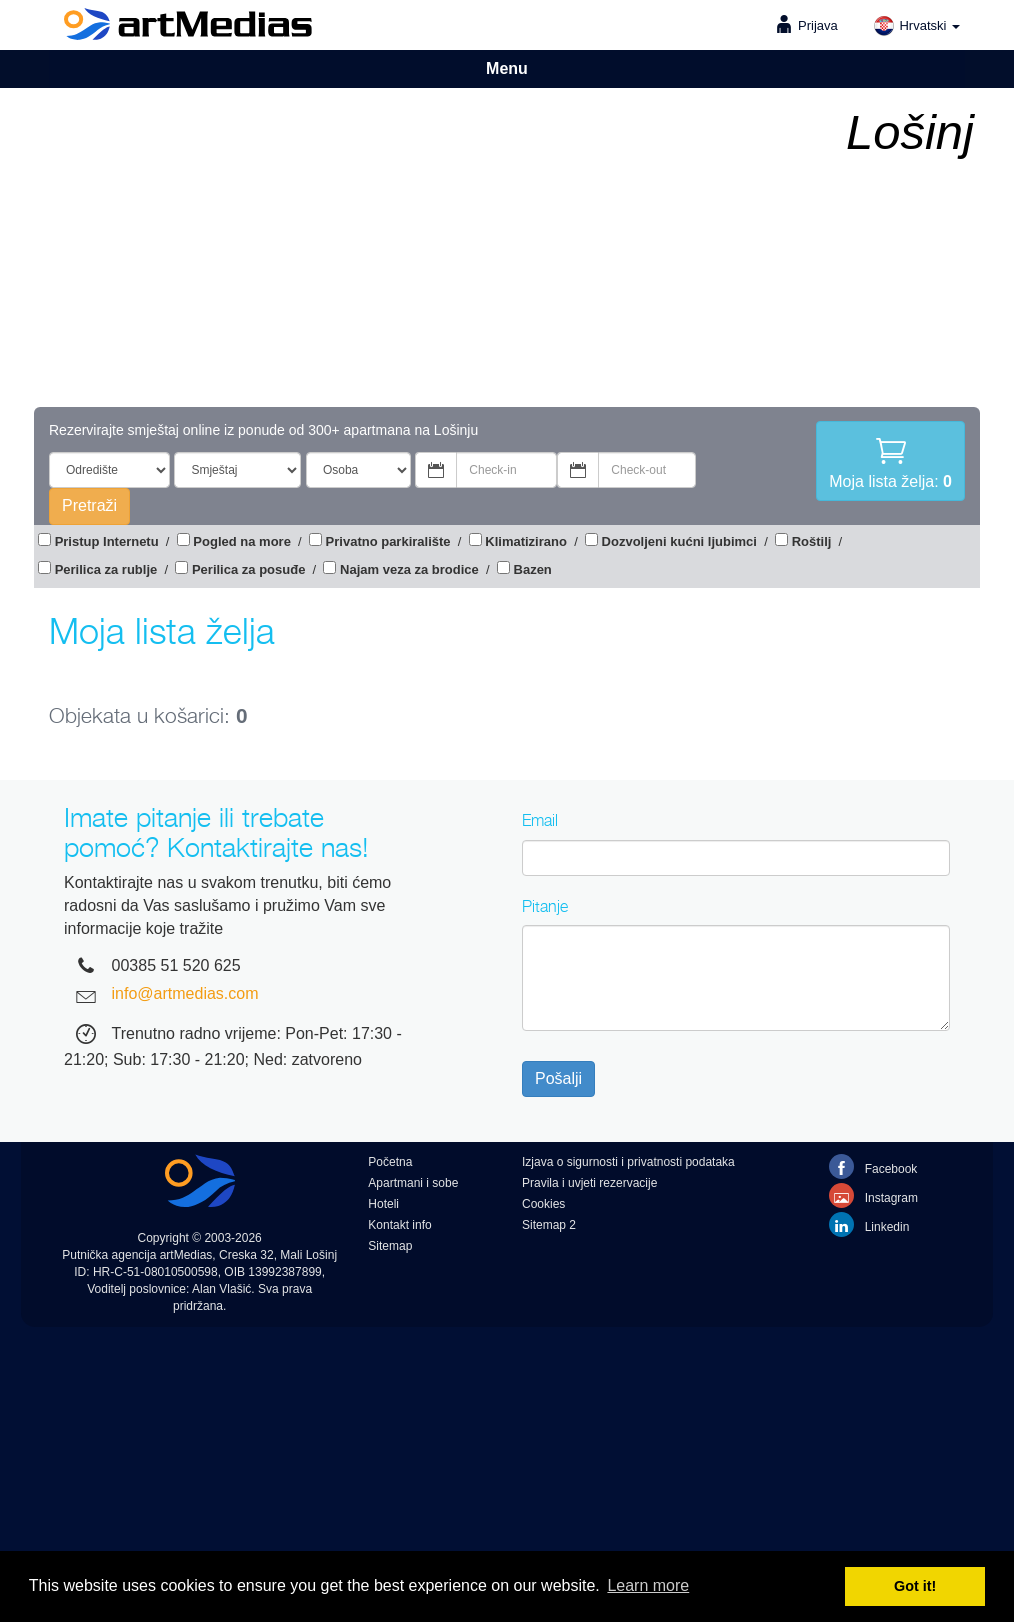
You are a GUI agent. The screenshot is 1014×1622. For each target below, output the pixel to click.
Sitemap (390, 1246)
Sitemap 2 (549, 1225)
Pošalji (558, 1078)
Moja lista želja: (890, 461)
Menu (507, 68)
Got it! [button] (915, 1586)
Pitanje (545, 906)
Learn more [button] (648, 1585)
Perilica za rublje (106, 569)
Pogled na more (242, 541)
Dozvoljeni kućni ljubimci (679, 541)
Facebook (873, 1166)
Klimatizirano (526, 541)
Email (540, 820)
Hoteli (383, 1204)
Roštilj (812, 541)
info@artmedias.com (185, 993)
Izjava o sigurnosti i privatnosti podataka (628, 1162)
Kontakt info (399, 1225)
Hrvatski (916, 25)
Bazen (533, 569)
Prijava (818, 25)
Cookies (543, 1204)
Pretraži (89, 505)
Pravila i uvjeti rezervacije (589, 1183)
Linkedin (869, 1224)
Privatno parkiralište (388, 541)
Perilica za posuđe (248, 569)
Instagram (873, 1195)
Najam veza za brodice (409, 569)
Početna (390, 1162)
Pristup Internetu (107, 541)
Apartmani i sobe (413, 1183)
